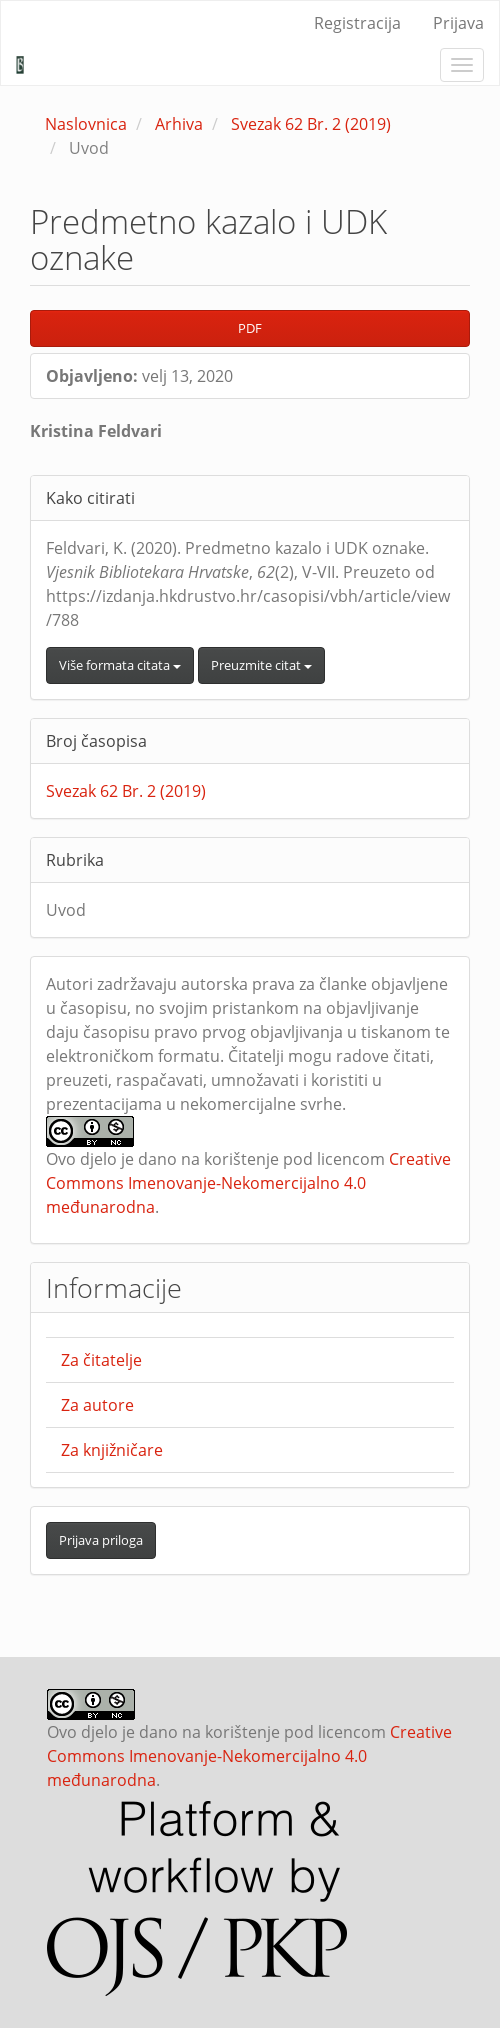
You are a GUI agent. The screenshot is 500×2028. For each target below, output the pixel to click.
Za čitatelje (101, 1360)
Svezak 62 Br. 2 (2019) (311, 124)
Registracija (357, 23)
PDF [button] (250, 328)
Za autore (97, 1405)
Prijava (458, 23)
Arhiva (179, 124)
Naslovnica (86, 124)
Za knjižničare (112, 1450)
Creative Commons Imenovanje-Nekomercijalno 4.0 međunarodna (248, 1183)
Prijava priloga (101, 1540)
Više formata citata (120, 665)
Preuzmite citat (261, 665)
